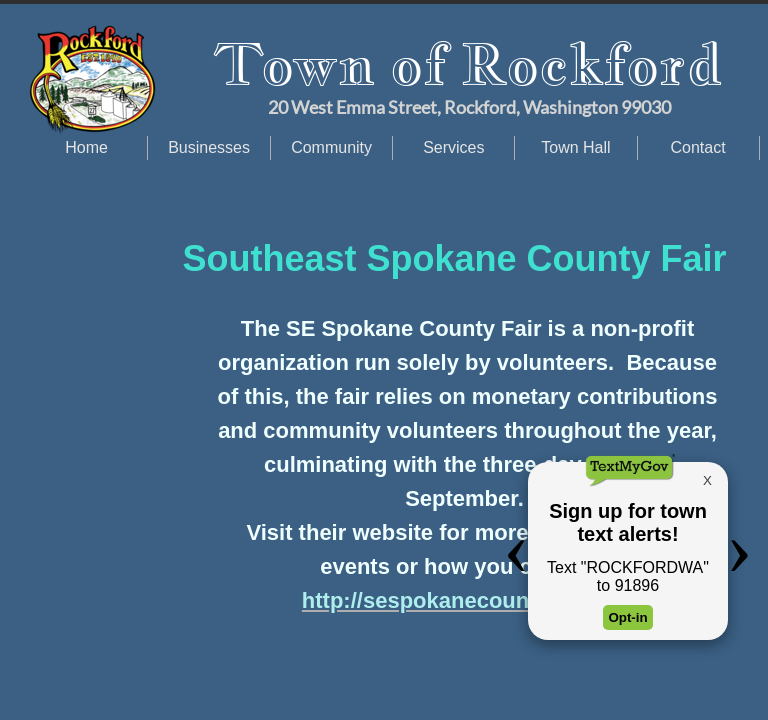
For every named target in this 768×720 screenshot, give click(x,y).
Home (86, 147)
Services (453, 147)
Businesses (209, 147)
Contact (698, 147)
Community (331, 147)
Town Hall (575, 147)
